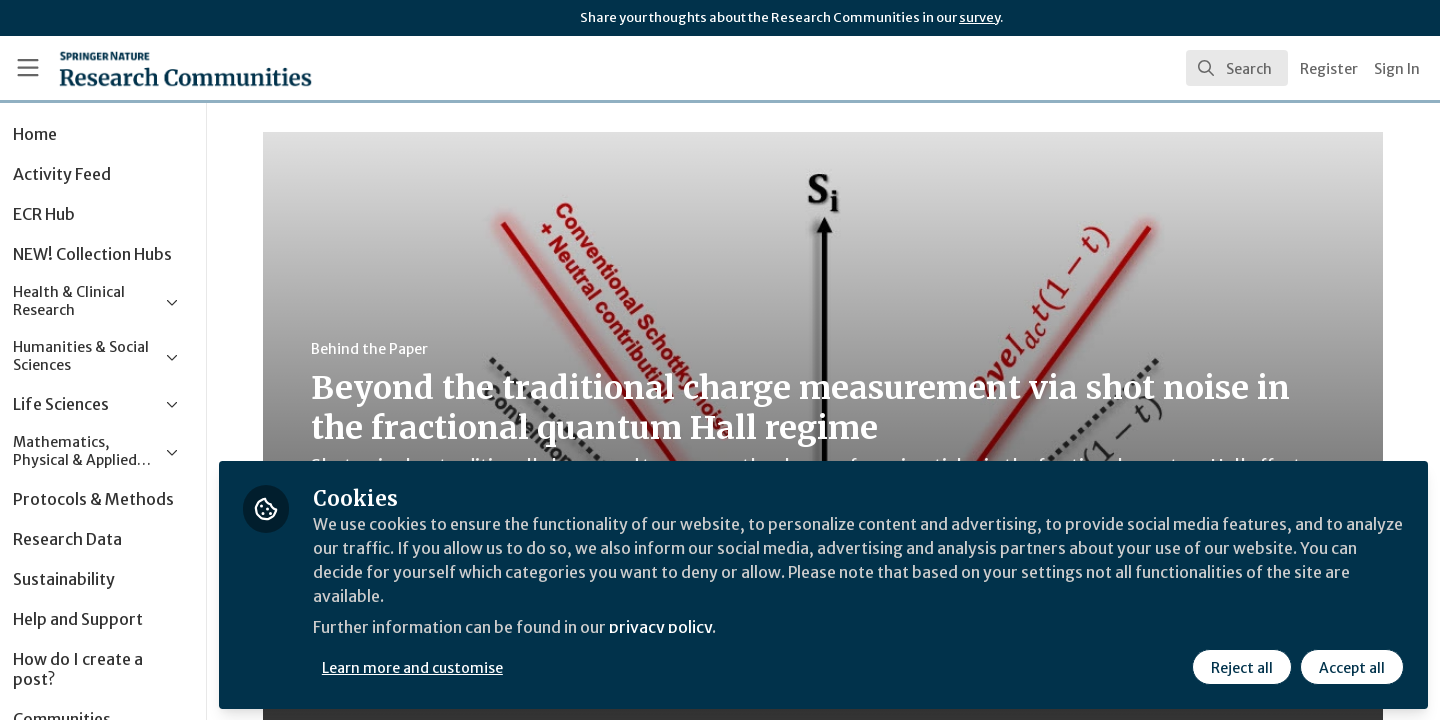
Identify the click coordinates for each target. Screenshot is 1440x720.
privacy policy (712, 628)
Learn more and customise (461, 667)
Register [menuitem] (1329, 69)
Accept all (1352, 667)
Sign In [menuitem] (1397, 69)
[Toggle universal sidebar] (28, 68)
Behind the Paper (394, 349)
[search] (1237, 68)
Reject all (1242, 667)
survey (979, 17)
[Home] (159, 68)
